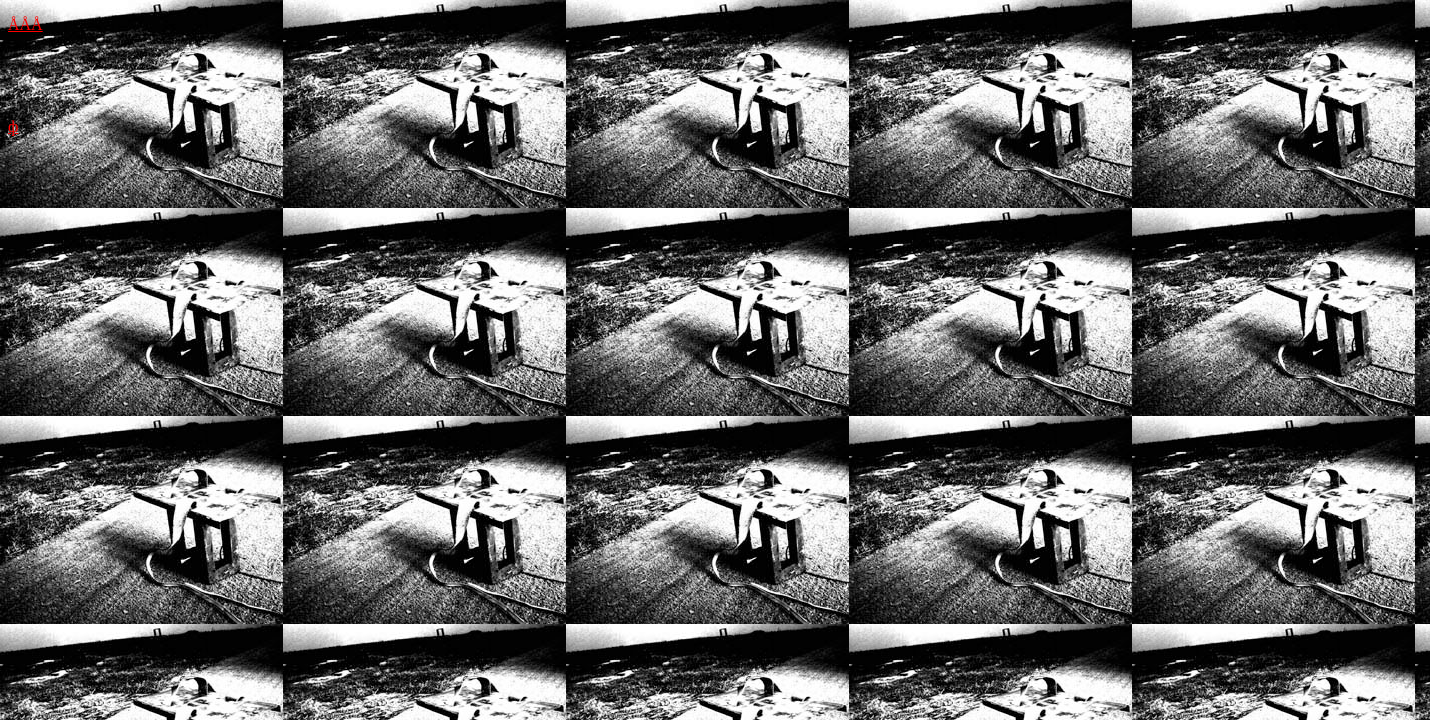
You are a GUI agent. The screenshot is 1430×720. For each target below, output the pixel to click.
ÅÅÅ (25, 24)
